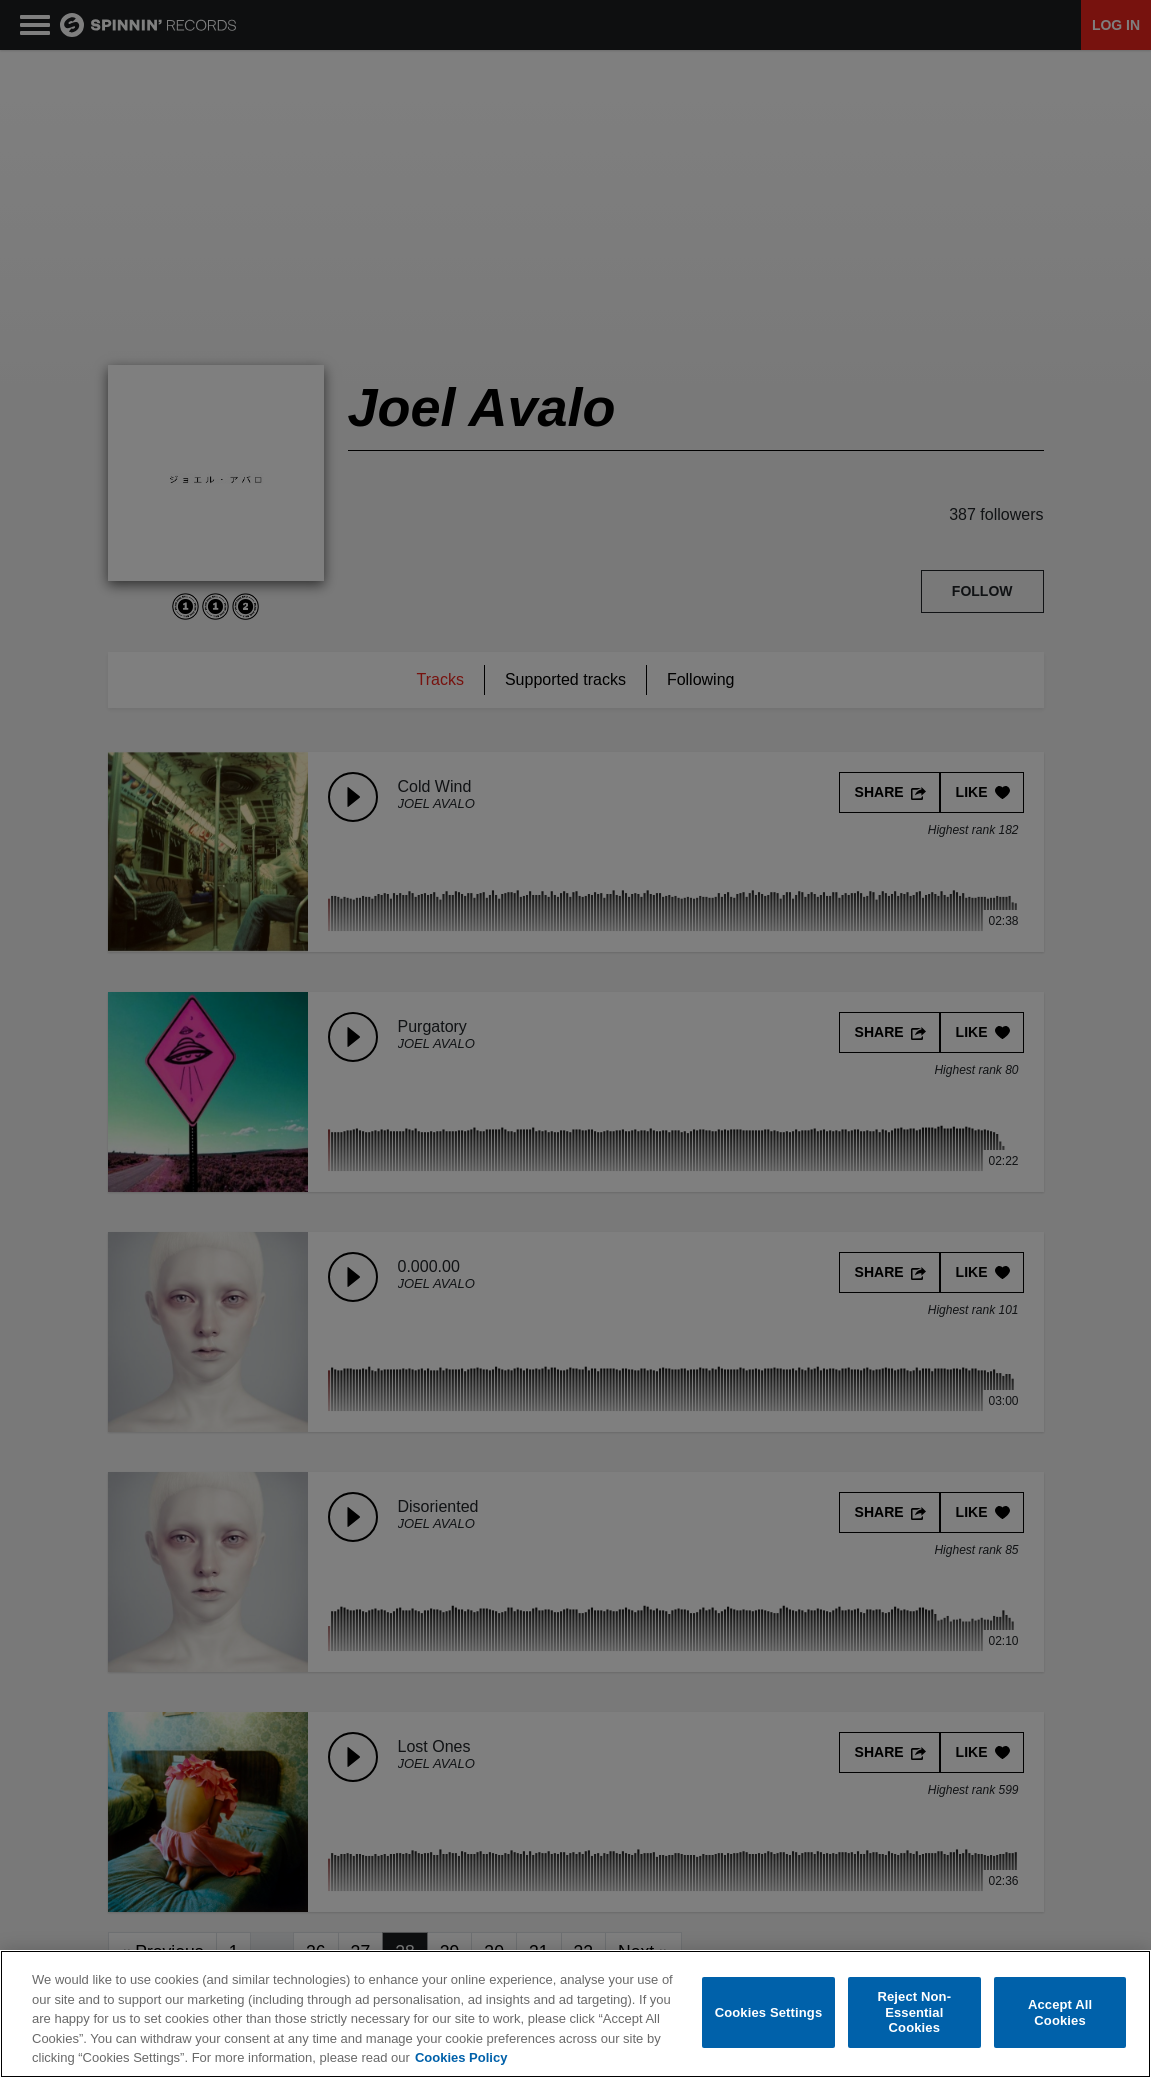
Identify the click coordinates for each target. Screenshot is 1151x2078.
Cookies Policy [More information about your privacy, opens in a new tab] (461, 2057)
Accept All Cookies (1060, 2012)
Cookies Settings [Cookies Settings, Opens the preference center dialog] (769, 2012)
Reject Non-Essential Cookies (914, 2012)
